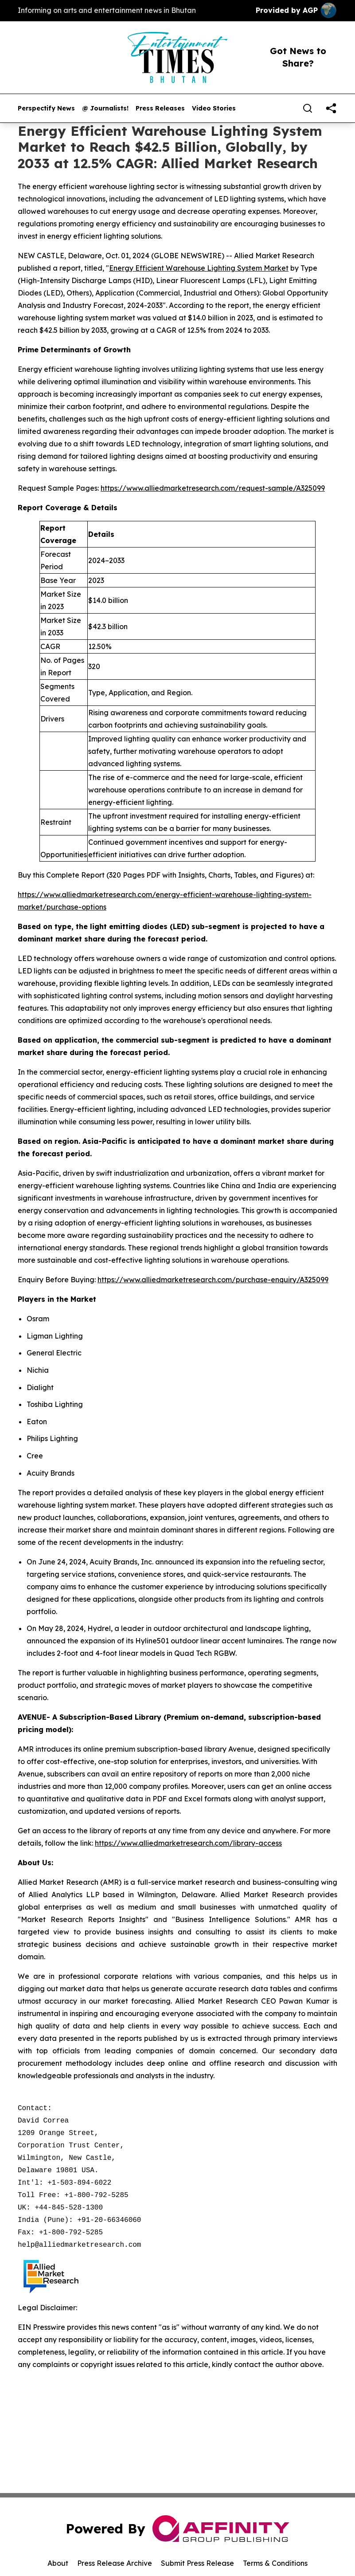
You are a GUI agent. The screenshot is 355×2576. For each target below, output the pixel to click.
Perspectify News (46, 108)
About (57, 2563)
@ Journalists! (105, 108)
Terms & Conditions (275, 2563)
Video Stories (214, 108)
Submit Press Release (197, 2563)
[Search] (307, 108)
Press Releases (160, 108)
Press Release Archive (114, 2563)
